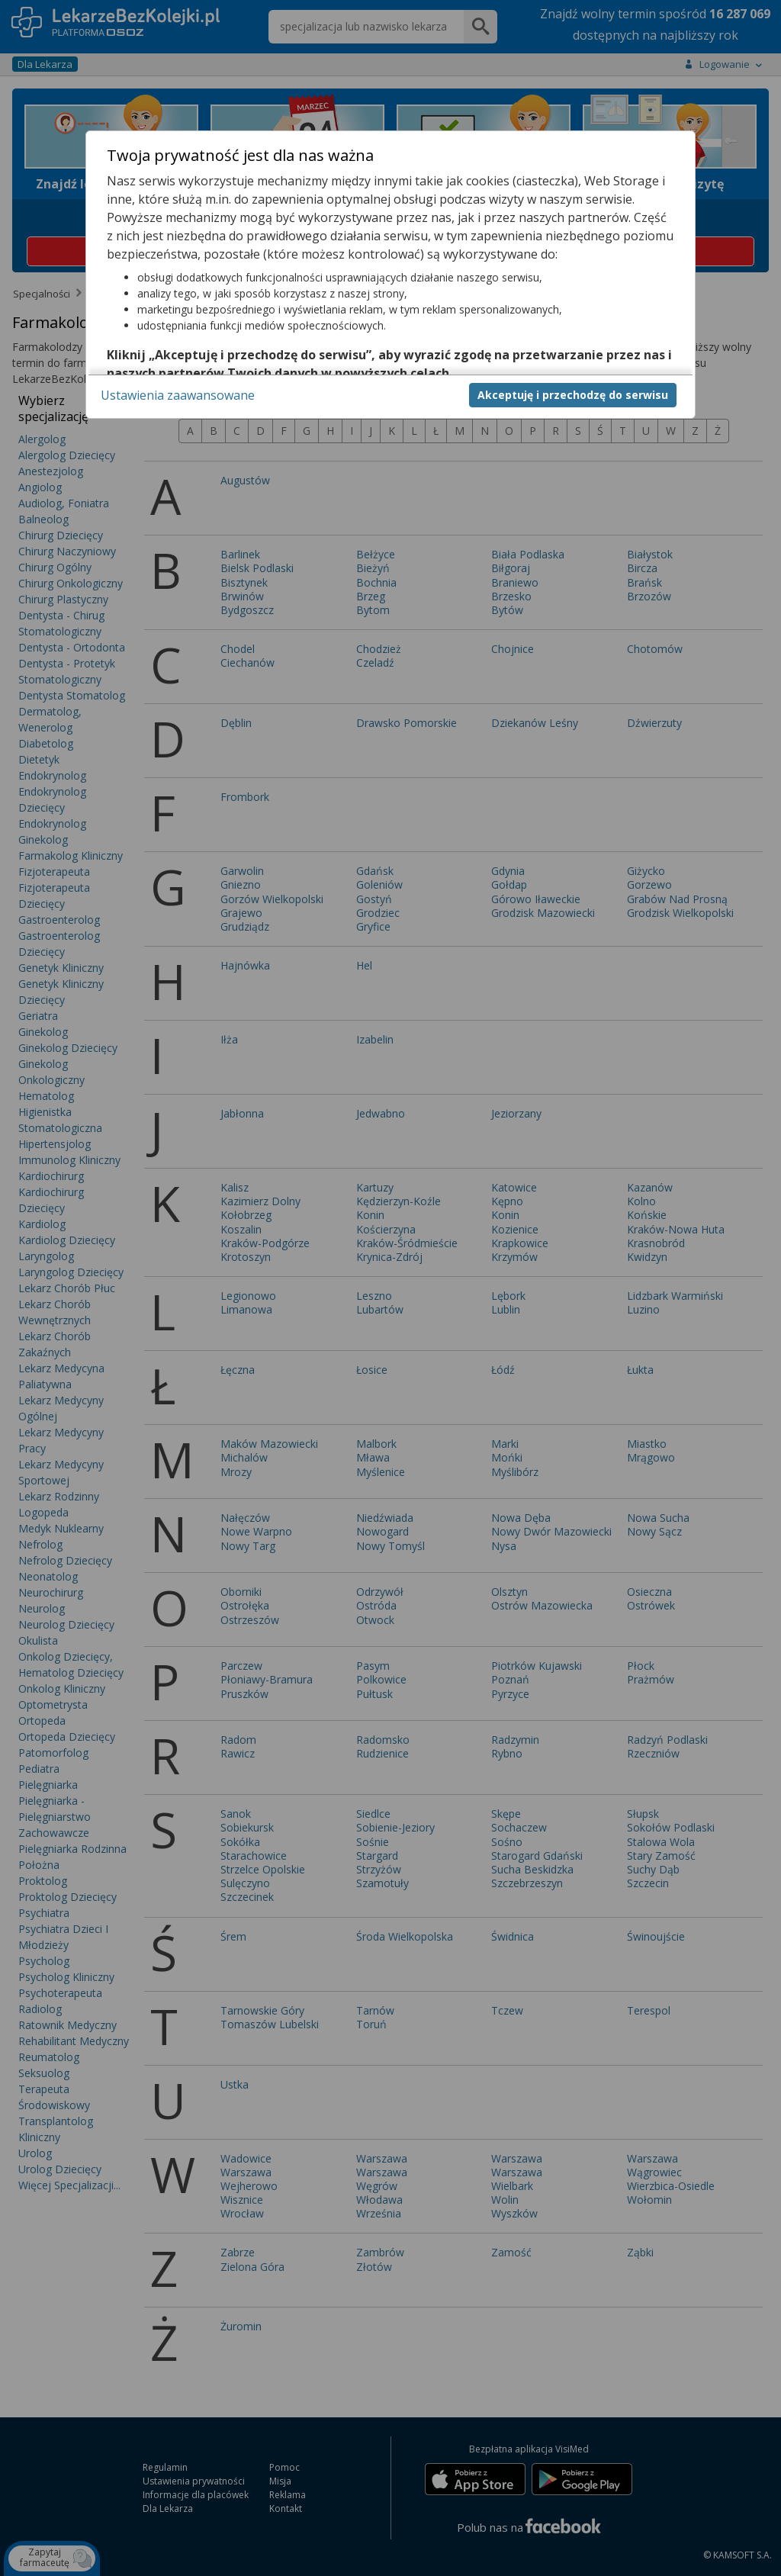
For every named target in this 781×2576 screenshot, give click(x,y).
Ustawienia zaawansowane (178, 395)
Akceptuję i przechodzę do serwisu (572, 395)
